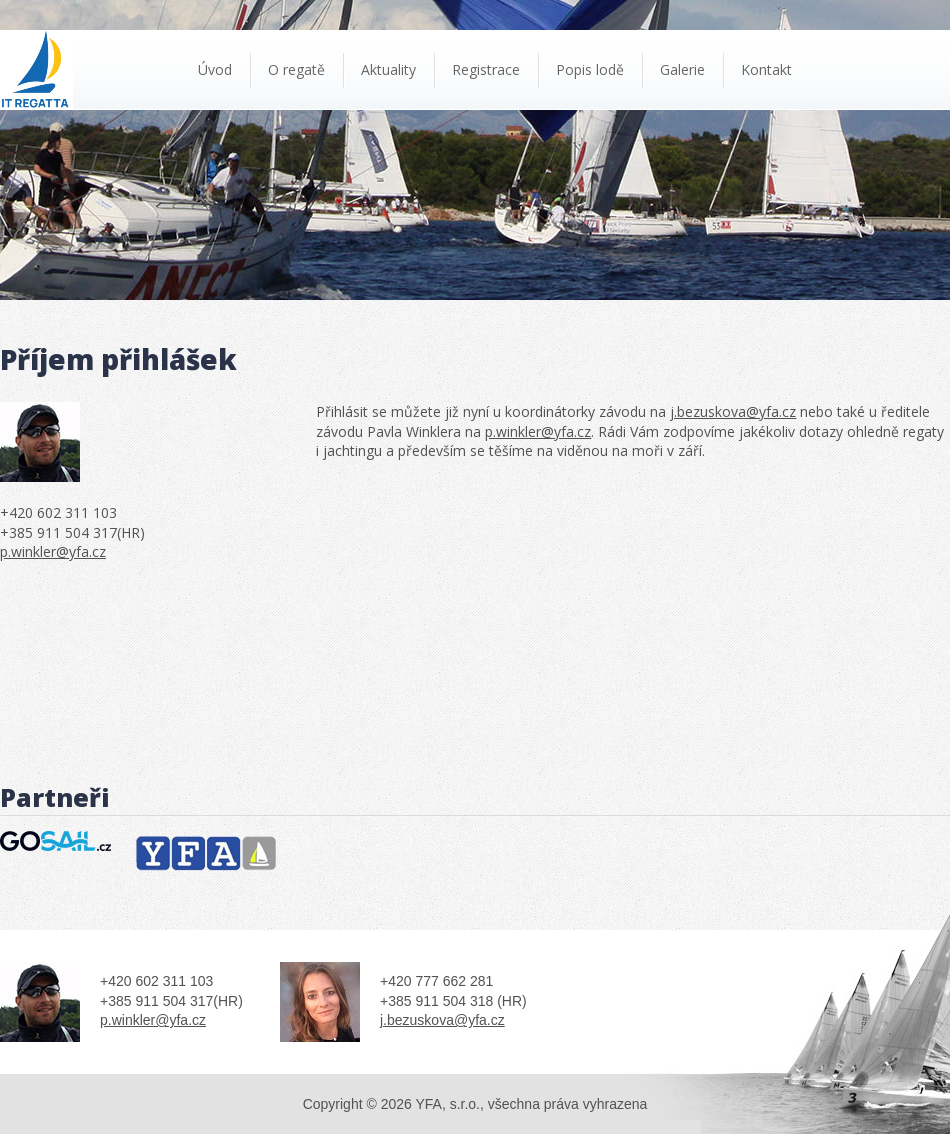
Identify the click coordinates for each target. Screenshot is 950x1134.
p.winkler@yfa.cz (53, 551)
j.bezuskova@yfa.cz (733, 411)
